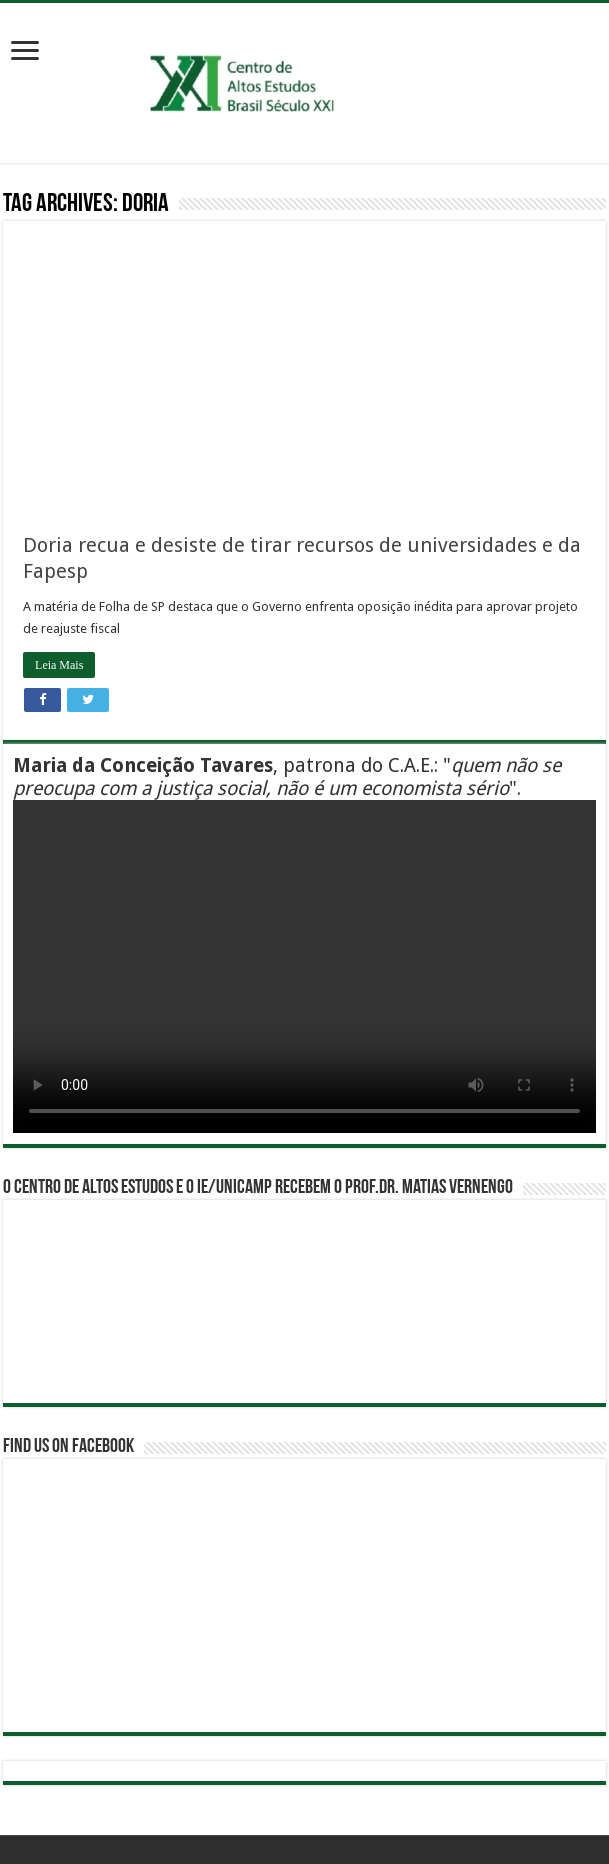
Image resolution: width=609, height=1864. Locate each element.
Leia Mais (59, 665)
